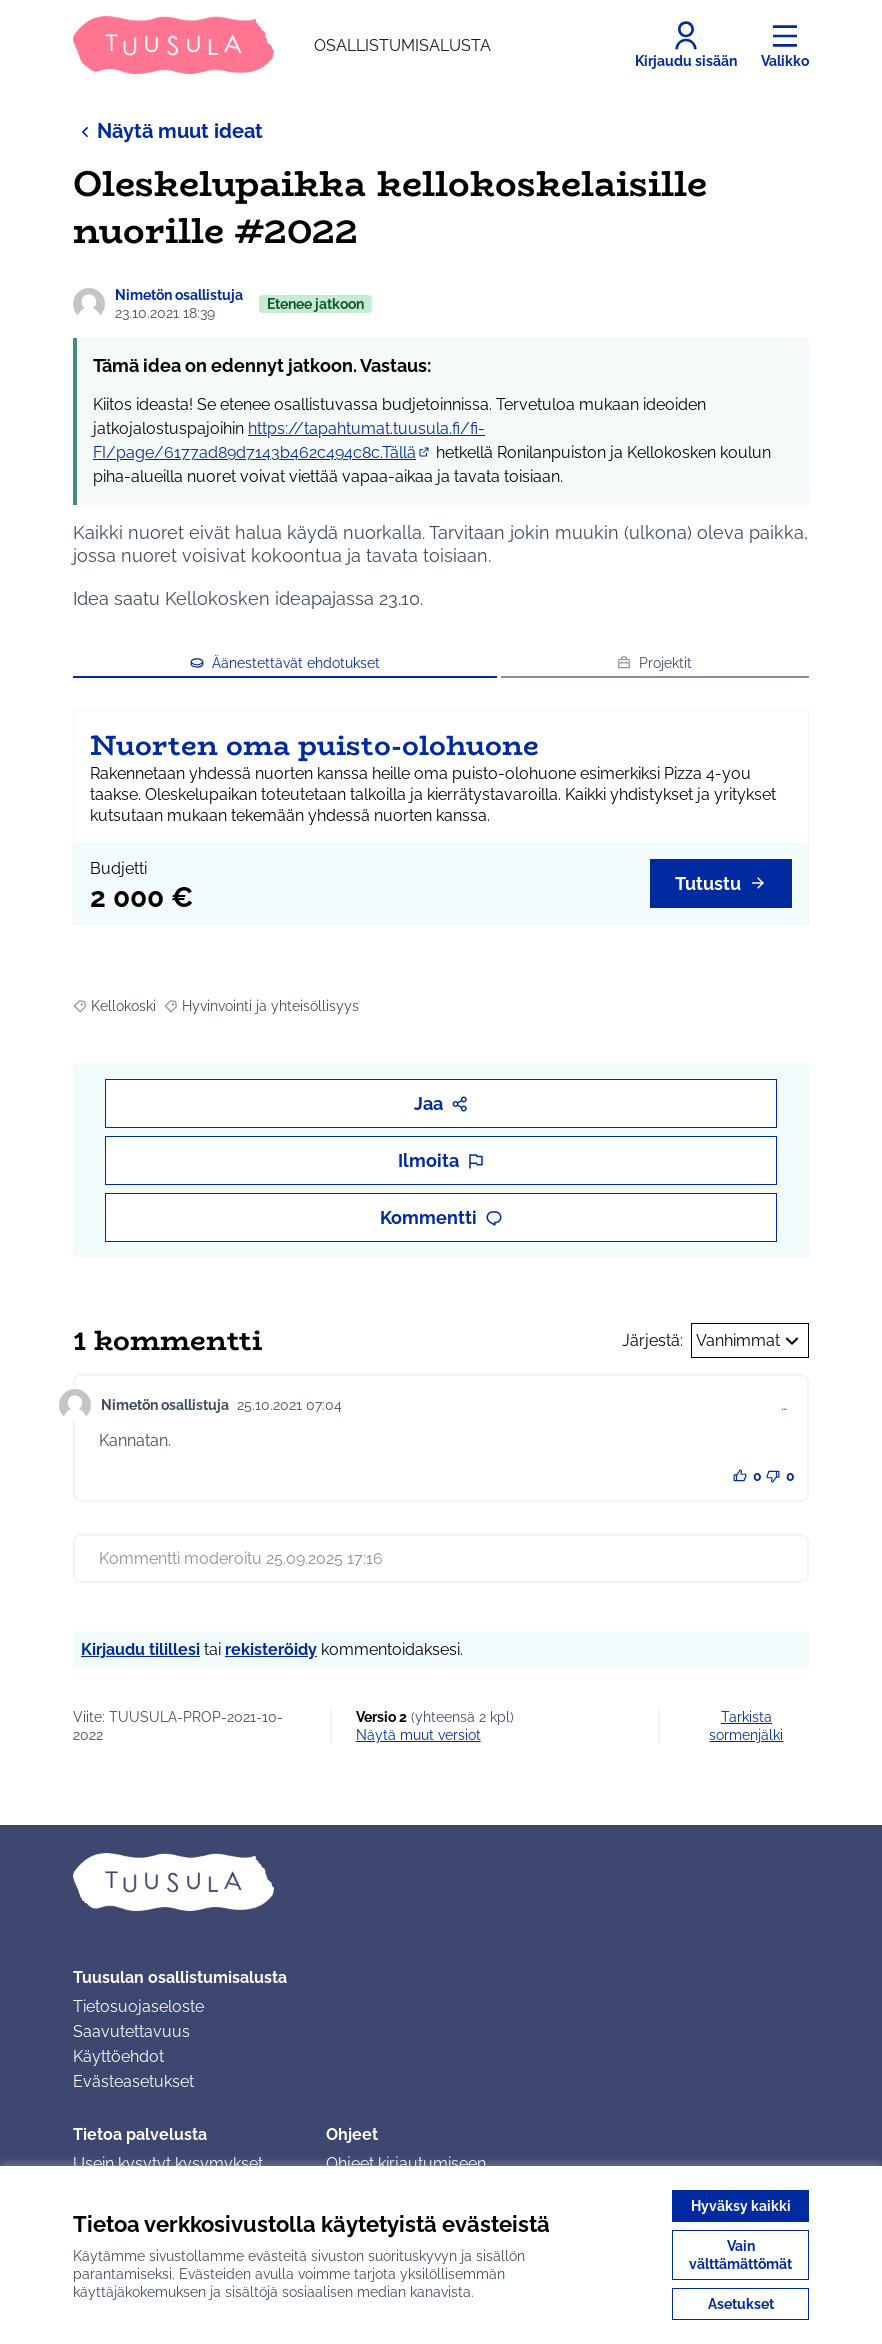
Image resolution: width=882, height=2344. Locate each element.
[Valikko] (785, 45)
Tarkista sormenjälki (746, 1726)
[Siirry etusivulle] (282, 45)
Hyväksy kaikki (741, 2206)
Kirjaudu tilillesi (140, 1649)
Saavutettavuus (131, 2031)
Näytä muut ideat (168, 130)
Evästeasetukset (133, 2081)
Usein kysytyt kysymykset (168, 2163)
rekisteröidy (271, 1649)
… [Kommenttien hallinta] (784, 1405)
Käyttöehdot (118, 2056)
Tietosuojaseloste (138, 2006)
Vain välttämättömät (740, 2255)
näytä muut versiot (418, 1735)
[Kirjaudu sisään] (686, 45)
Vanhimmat (750, 1341)
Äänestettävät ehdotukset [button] (285, 663)
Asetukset (741, 2304)
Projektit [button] (654, 663)
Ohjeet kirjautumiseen (406, 2163)
